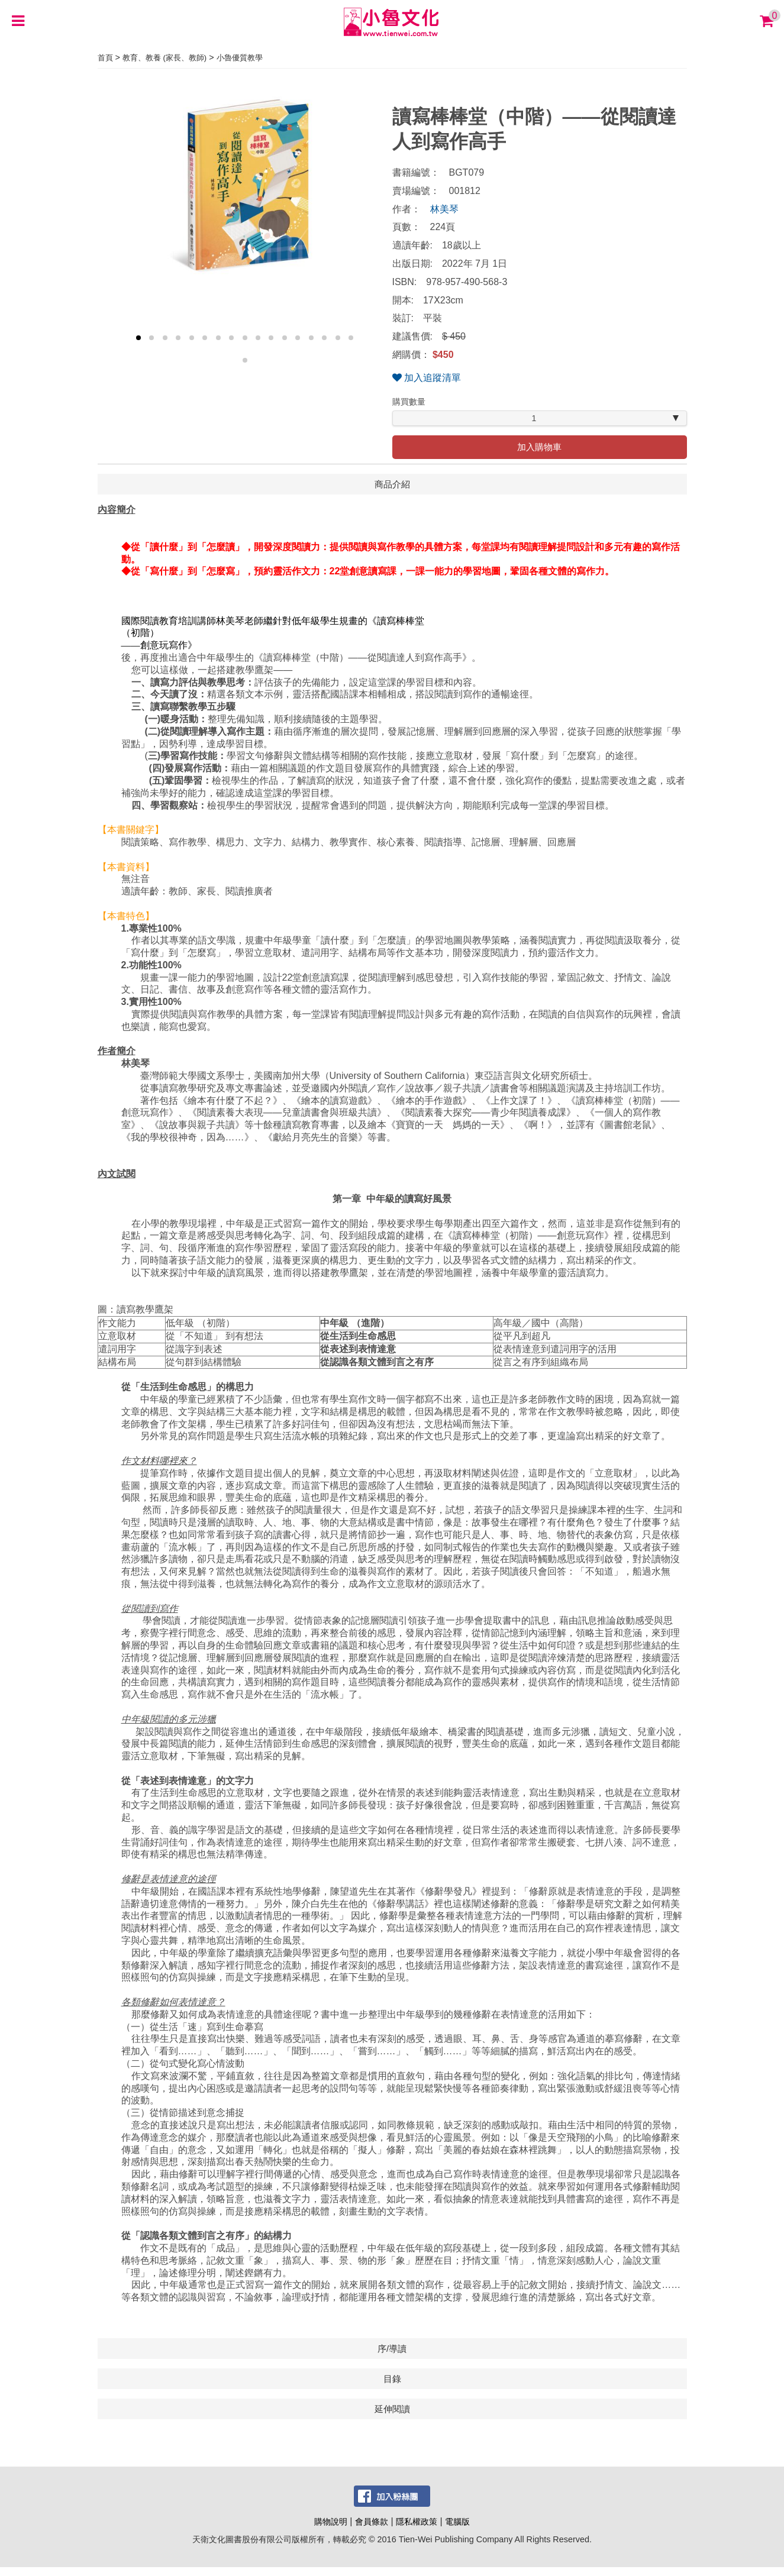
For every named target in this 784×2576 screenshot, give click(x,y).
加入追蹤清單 (426, 378)
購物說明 (330, 2521)
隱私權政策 (416, 2521)
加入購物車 (539, 447)
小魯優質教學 (240, 57)
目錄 (392, 2379)
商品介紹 (392, 484)
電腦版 (457, 2521)
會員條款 (371, 2521)
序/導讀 (392, 2349)
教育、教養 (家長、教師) (164, 57)
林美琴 (444, 209)
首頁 (105, 57)
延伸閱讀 (392, 2409)
